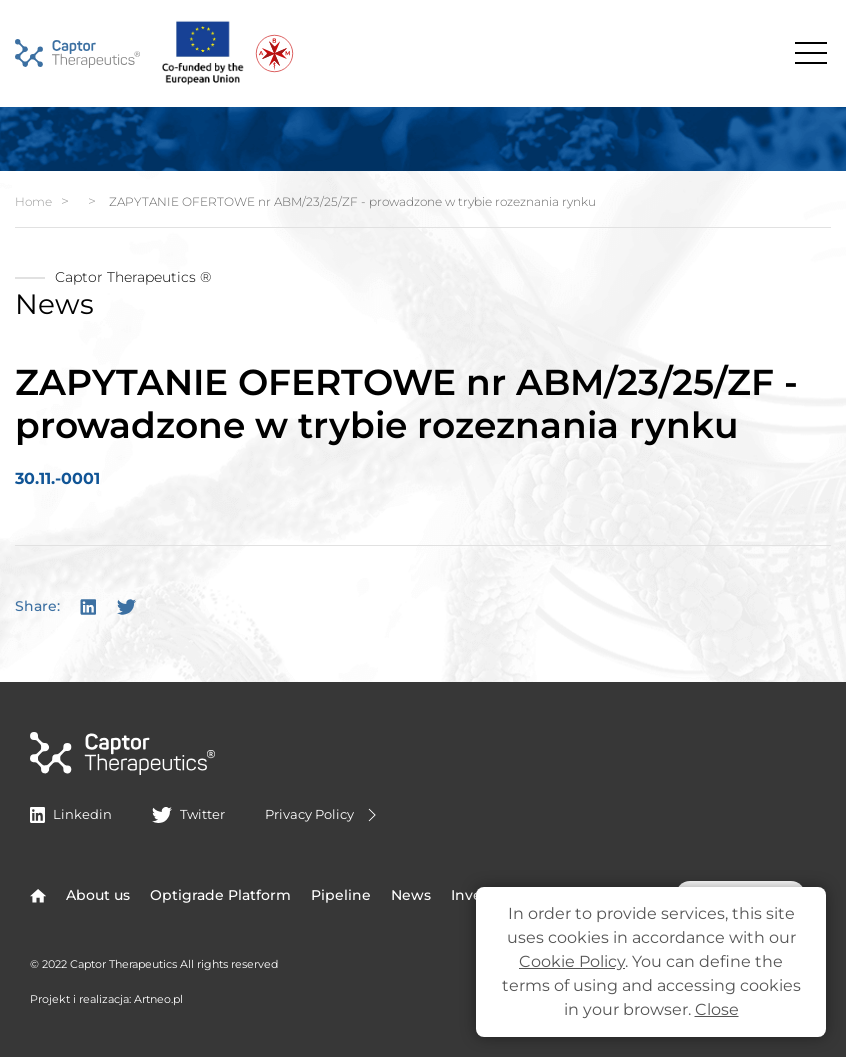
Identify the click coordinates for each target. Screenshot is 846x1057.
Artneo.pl (158, 999)
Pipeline (341, 895)
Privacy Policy (323, 815)
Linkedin (71, 814)
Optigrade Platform (220, 895)
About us (98, 895)
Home (33, 201)
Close (717, 1009)
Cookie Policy (572, 961)
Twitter (188, 814)
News (411, 895)
